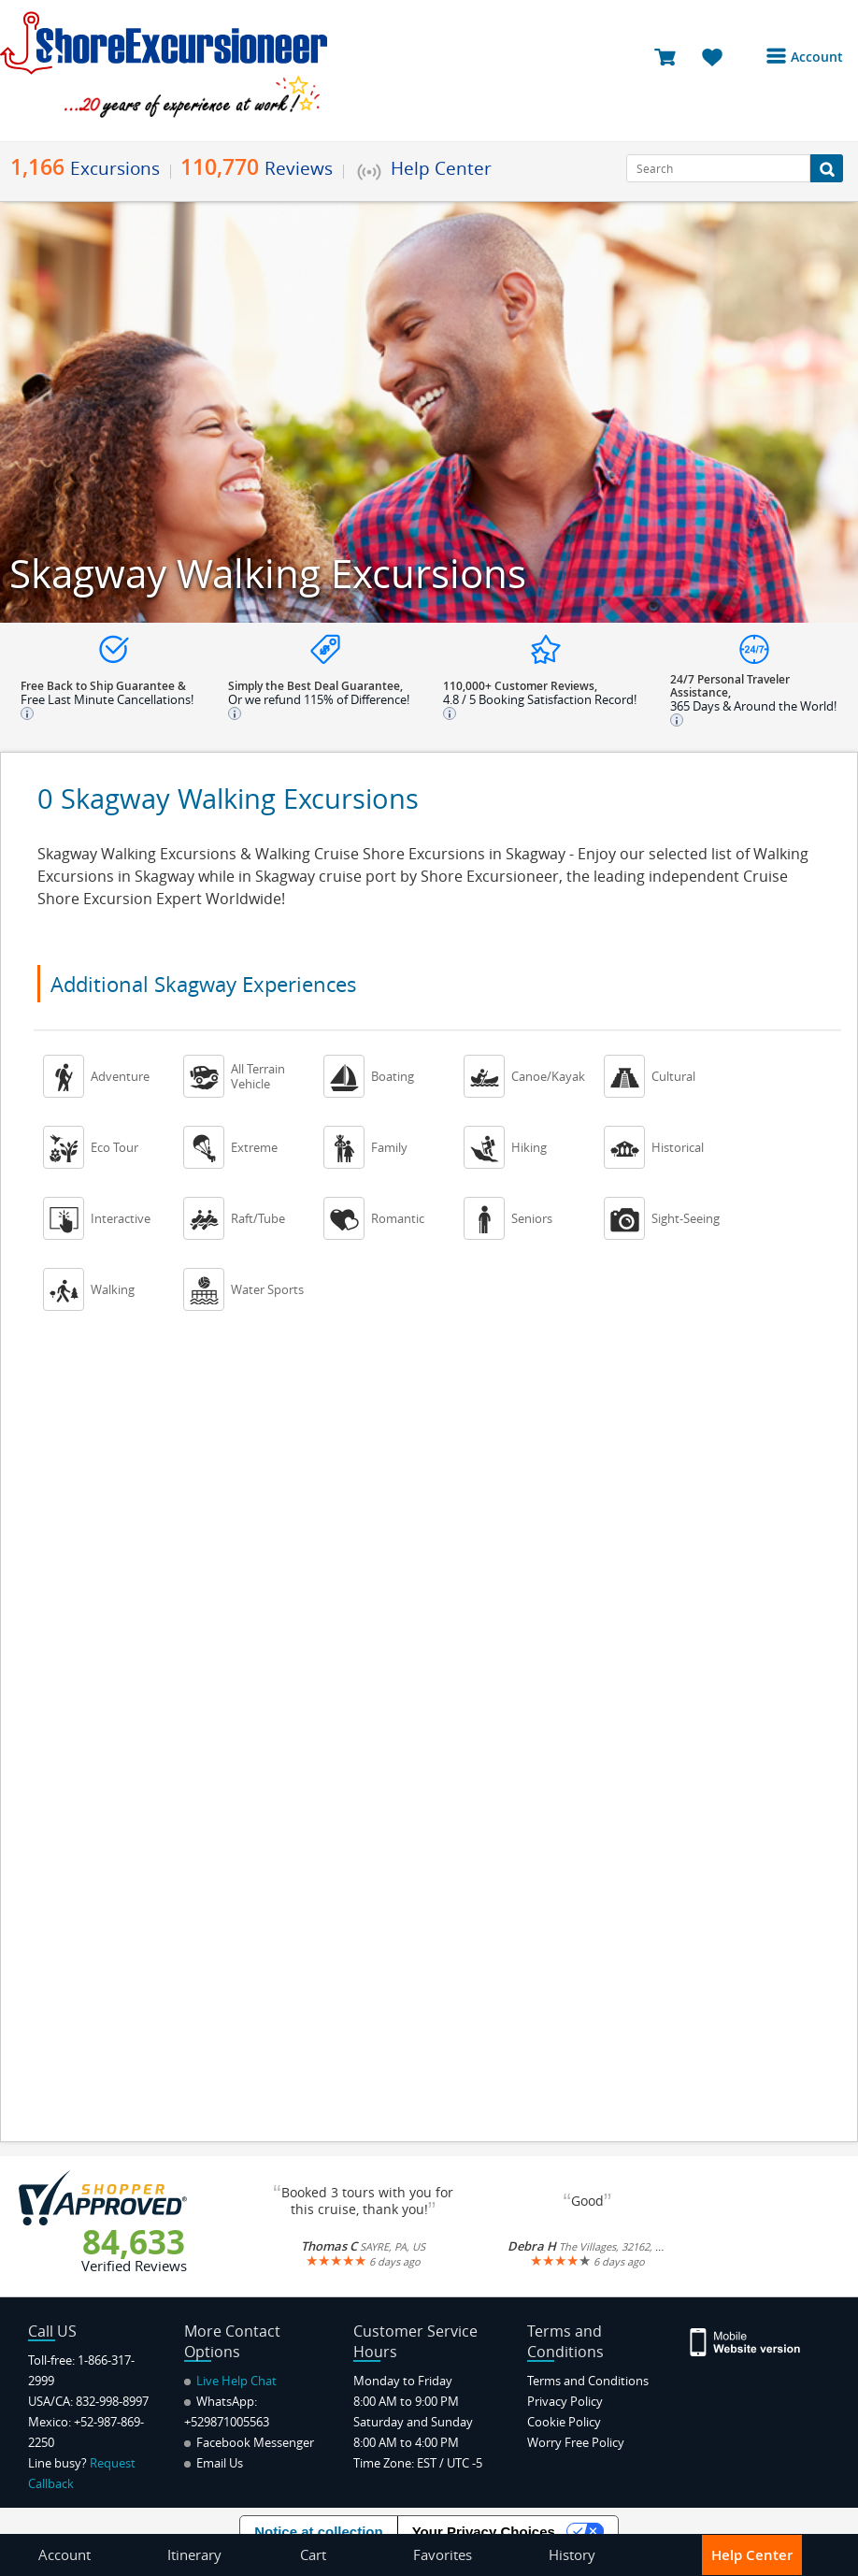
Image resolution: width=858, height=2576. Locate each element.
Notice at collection (318, 2532)
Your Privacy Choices (483, 2532)
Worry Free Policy (575, 2442)
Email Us (213, 2462)
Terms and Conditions (588, 2380)
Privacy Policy (565, 2401)
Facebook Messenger (249, 2442)
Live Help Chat (230, 2380)
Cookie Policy (564, 2421)
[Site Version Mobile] (746, 2341)
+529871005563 (226, 2421)
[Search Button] (826, 168)
